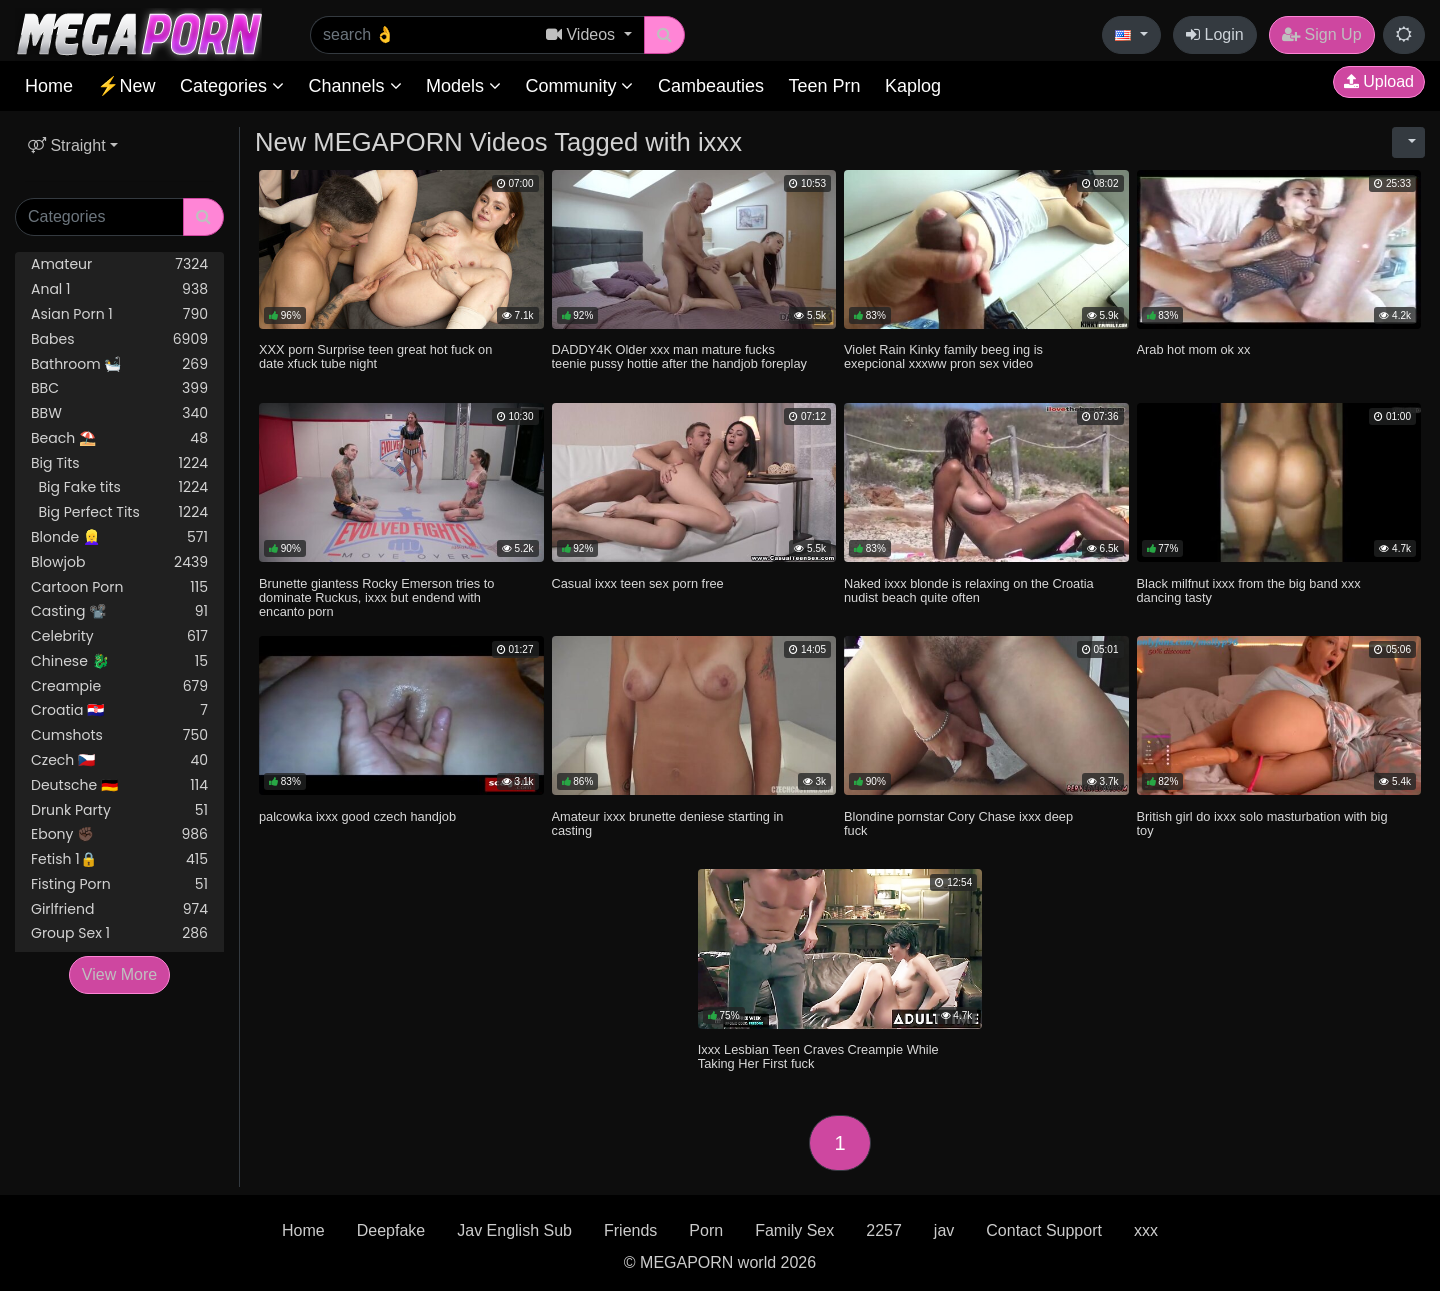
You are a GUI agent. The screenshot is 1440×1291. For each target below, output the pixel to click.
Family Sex (794, 1230)
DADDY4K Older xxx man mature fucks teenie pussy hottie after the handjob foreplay (679, 356)
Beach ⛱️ (119, 438)
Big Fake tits (119, 487)
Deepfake (391, 1230)
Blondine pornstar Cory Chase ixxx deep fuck (958, 823)
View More (119, 974)
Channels (354, 86)
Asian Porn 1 (119, 314)
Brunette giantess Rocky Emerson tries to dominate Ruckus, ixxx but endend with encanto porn (376, 597)
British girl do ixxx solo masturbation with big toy (1262, 823)
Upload (1379, 81)
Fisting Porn (119, 884)
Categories (232, 86)
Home (49, 86)
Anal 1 (119, 289)
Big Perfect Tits (119, 512)
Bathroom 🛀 (119, 364)
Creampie (119, 686)
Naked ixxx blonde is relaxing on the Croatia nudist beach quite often (969, 590)
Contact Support (1044, 1230)
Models (463, 86)
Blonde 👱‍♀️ (119, 537)
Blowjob (119, 562)
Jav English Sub (514, 1230)
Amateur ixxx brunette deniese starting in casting (668, 823)
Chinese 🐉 (119, 661)
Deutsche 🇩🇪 (119, 785)
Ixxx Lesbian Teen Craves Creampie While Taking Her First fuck (818, 1056)
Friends (630, 1230)
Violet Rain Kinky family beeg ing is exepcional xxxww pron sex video (943, 356)
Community (579, 86)
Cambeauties (711, 86)
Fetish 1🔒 (119, 859)
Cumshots (119, 735)
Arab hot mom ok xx (1194, 349)
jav (944, 1230)
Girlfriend (119, 909)
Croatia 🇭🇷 (119, 710)
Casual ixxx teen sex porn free (638, 583)
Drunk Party (119, 810)
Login (1215, 34)
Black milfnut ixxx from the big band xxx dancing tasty (1249, 590)
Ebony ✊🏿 (119, 834)
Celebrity (119, 636)
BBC (119, 388)
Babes (119, 339)
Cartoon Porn (119, 587)
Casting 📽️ (119, 611)
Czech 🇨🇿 (119, 760)
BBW (119, 413)
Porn (706, 1230)
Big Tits (119, 463)
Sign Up (1321, 34)
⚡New (126, 86)
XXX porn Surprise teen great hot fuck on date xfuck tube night (375, 356)
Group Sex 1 (119, 933)
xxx (1146, 1230)
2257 (884, 1230)
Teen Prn (824, 86)
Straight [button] (67, 145)
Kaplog (913, 86)
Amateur (119, 264)
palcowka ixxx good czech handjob (357, 816)
